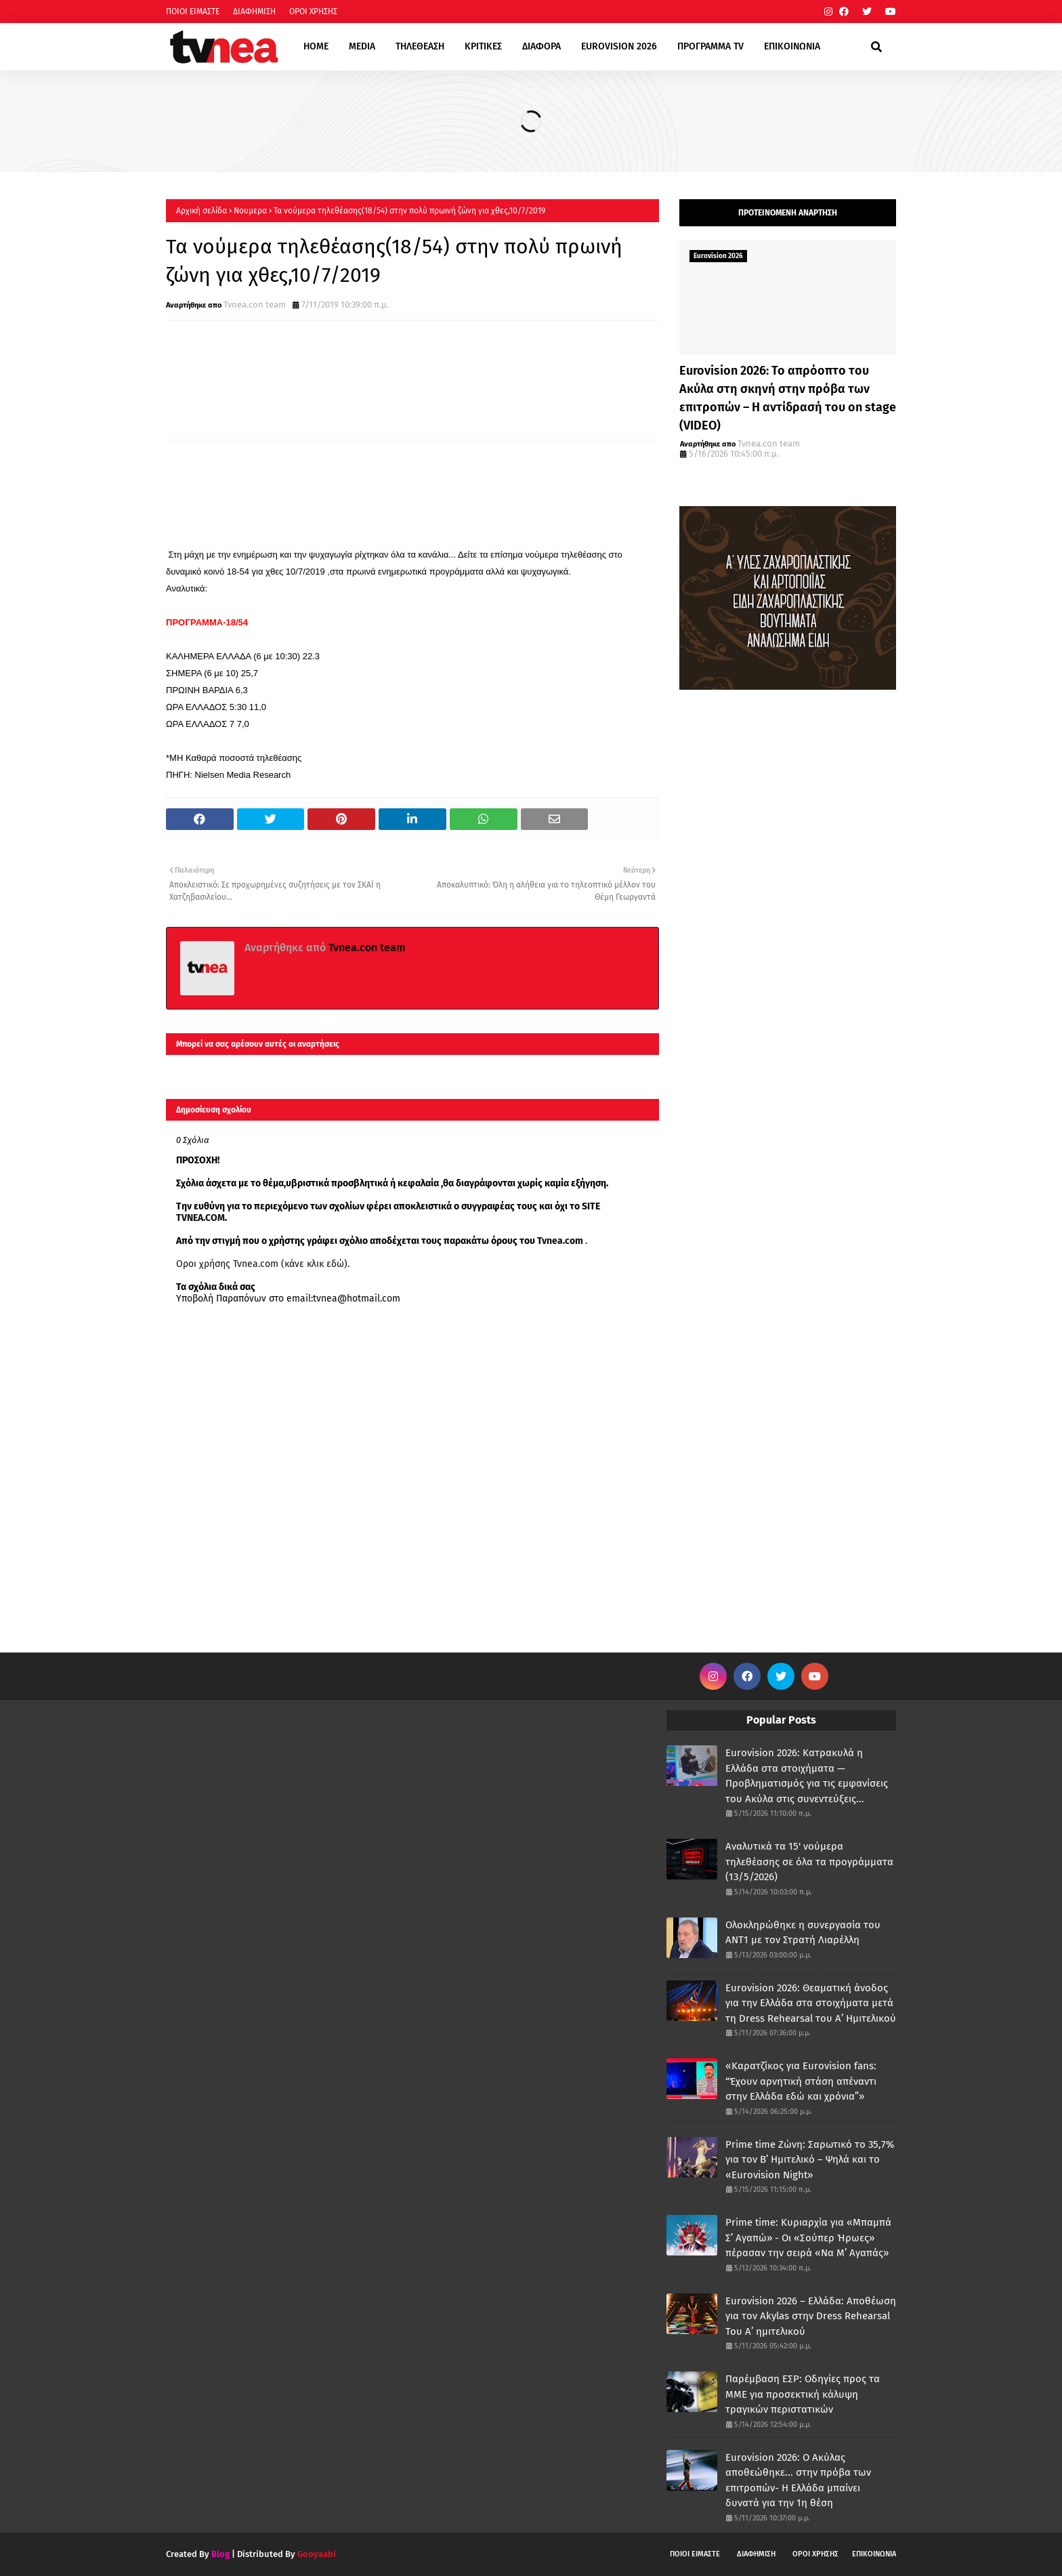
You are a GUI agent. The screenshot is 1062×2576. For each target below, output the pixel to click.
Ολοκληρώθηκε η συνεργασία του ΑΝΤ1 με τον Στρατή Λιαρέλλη (802, 1933)
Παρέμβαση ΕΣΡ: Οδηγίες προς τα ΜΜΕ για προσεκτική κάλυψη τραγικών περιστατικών (802, 2394)
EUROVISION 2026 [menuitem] (619, 46)
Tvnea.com (560, 1241)
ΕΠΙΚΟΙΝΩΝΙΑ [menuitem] (792, 46)
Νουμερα (250, 210)
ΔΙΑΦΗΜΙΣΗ (254, 11)
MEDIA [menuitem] (362, 46)
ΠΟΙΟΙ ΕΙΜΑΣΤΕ (192, 11)
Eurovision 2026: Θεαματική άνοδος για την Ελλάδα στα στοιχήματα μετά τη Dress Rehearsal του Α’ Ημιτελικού (810, 2003)
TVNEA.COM (200, 1218)
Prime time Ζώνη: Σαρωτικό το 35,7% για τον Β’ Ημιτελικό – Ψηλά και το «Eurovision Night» (809, 2159)
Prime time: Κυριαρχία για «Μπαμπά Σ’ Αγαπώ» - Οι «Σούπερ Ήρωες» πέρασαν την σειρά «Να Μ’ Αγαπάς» (808, 2237)
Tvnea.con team (255, 304)
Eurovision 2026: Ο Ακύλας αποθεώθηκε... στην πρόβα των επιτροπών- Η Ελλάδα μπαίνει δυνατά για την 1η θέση (798, 2480)
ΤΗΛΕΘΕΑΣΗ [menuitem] (420, 46)
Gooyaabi (316, 2554)
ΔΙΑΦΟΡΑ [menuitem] (541, 46)
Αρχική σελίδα (201, 210)
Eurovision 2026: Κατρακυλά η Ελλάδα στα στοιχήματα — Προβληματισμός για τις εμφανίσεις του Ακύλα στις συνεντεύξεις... (806, 1776)
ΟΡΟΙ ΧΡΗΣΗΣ (313, 11)
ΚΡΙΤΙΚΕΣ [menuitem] (483, 46)
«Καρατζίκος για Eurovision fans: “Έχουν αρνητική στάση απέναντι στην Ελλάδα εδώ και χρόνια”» (800, 2081)
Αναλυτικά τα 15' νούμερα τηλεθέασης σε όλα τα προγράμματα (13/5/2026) (809, 1861)
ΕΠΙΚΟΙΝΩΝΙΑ (874, 2554)
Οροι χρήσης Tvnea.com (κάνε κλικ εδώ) (261, 1264)
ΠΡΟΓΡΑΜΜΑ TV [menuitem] (710, 46)
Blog (220, 2554)
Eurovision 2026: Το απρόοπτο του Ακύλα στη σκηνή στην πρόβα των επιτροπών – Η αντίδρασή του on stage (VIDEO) (787, 398)
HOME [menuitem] (315, 46)
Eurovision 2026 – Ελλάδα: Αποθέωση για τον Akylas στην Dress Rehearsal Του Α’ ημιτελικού (810, 2316)
